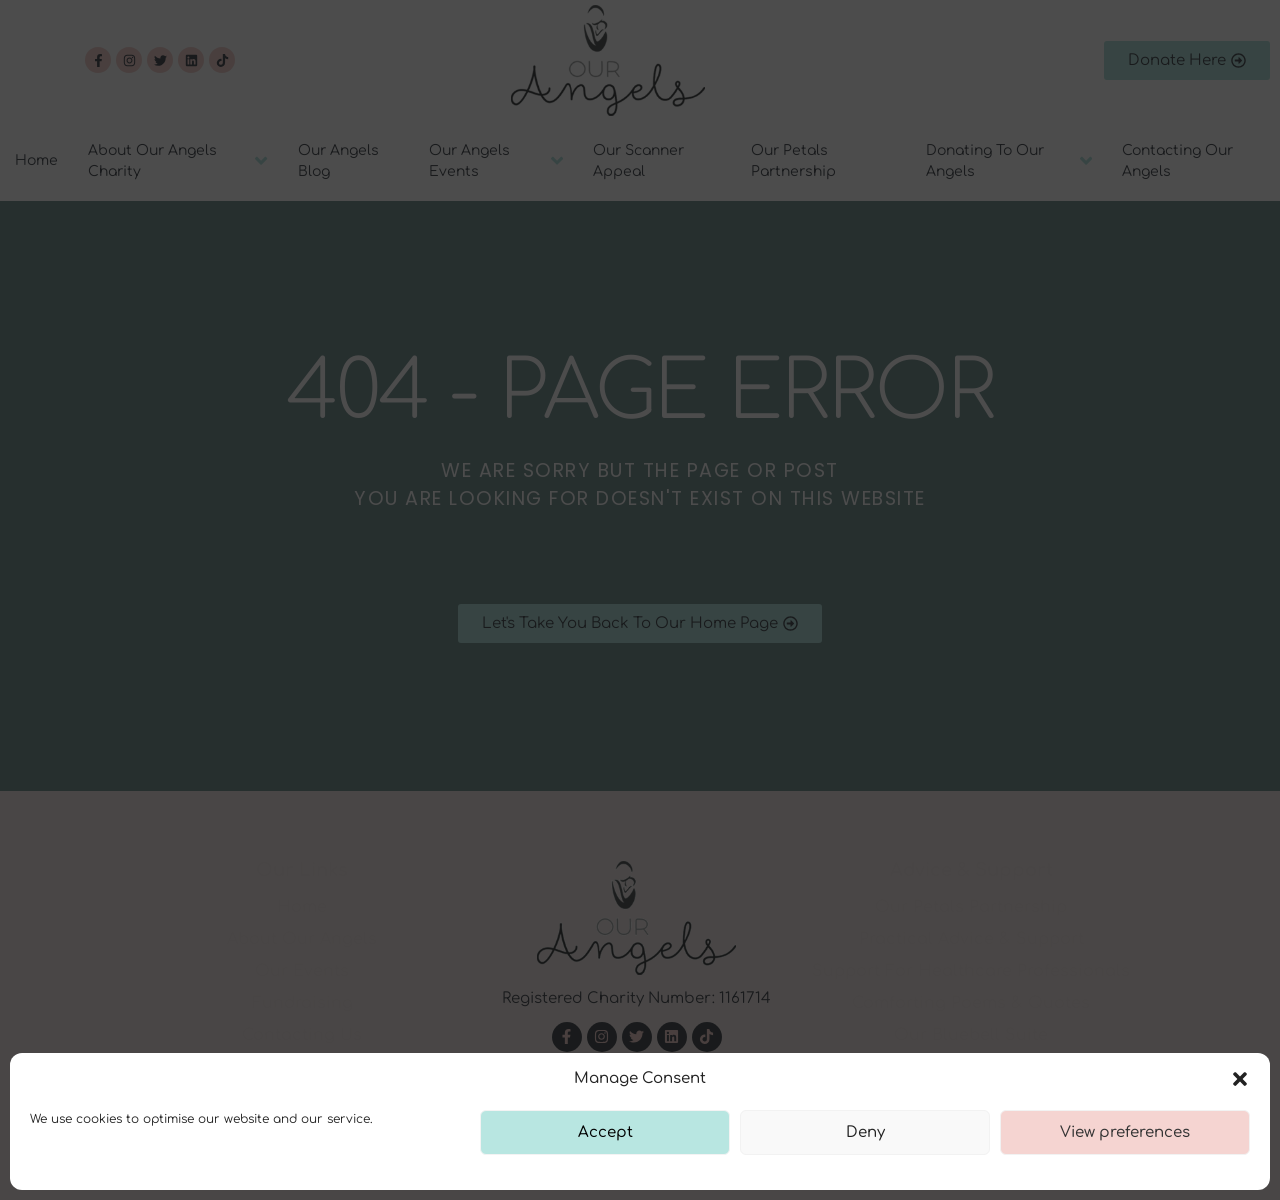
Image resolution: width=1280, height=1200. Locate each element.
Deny (865, 1132)
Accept (605, 1132)
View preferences (1125, 1132)
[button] (1240, 1079)
